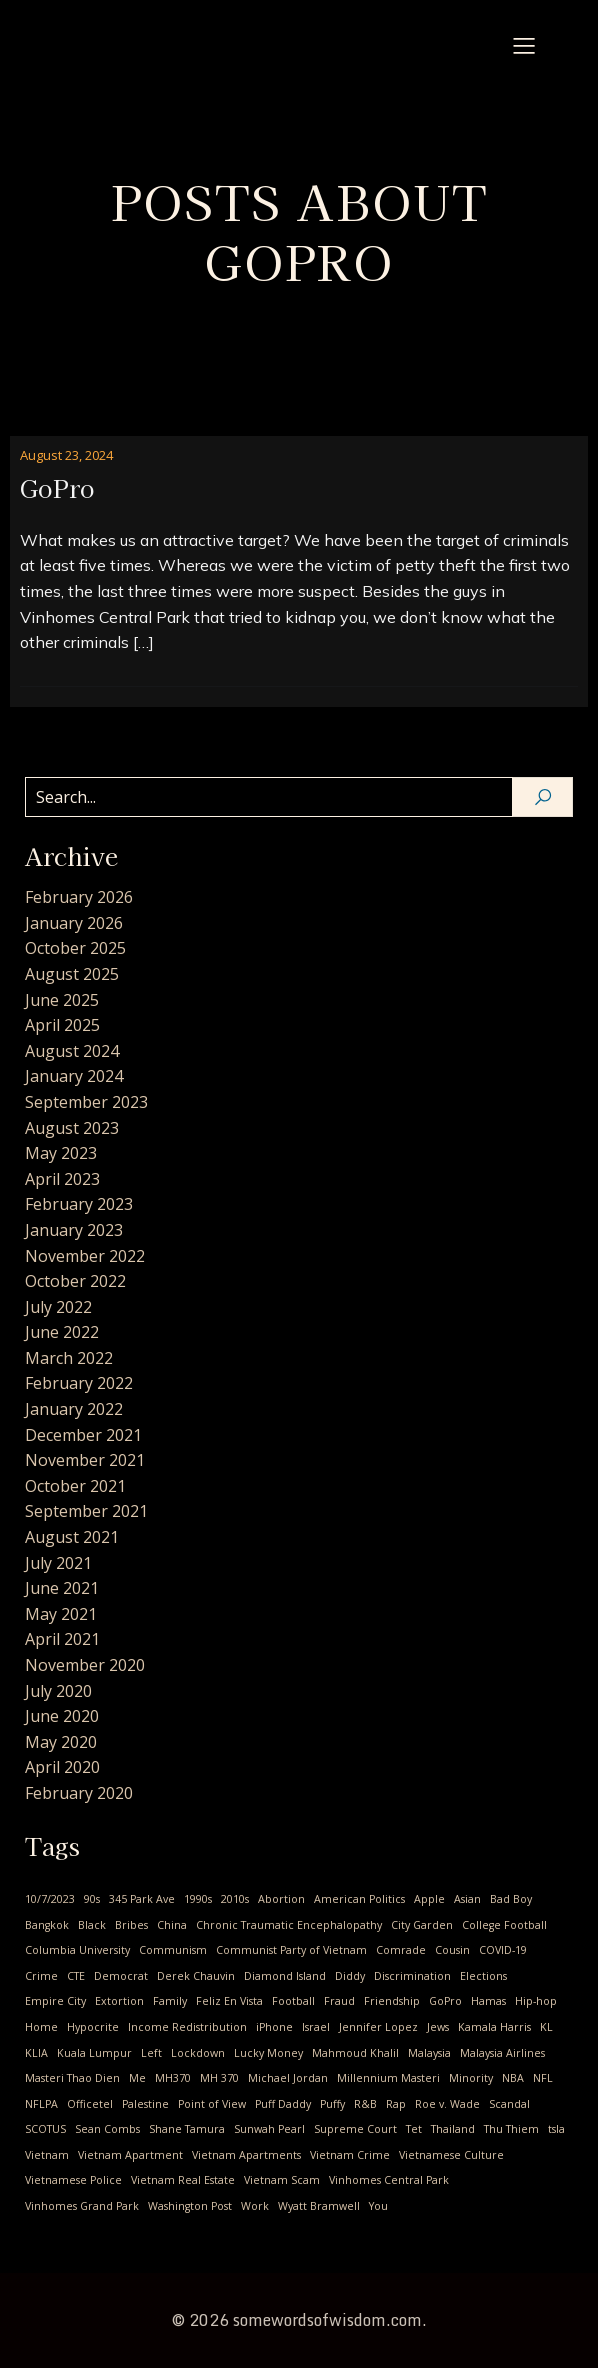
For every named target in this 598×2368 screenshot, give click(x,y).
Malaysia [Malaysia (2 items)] (429, 2053)
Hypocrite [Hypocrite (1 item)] (93, 2027)
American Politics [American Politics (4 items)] (359, 1899)
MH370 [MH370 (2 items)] (173, 2078)
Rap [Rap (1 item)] (396, 2104)
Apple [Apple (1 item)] (429, 1899)
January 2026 (74, 923)
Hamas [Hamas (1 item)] (488, 2001)
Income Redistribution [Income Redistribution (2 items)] (187, 2027)
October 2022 (75, 1281)
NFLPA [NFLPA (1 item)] (41, 2104)
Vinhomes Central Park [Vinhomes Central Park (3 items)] (389, 2180)
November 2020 (85, 1665)
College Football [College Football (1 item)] (504, 1925)
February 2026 (79, 897)
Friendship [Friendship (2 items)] (392, 2001)
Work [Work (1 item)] (255, 2206)
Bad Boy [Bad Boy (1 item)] (511, 1899)
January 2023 (74, 1230)
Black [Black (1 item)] (92, 1925)
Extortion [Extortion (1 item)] (119, 2001)
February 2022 (79, 1383)
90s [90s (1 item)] (92, 1899)
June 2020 (62, 1716)
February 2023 (79, 1204)
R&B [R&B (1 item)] (365, 2104)
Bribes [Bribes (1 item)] (131, 1925)
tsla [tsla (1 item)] (556, 2129)
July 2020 (58, 1691)
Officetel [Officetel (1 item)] (90, 2104)
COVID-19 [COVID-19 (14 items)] (503, 1950)
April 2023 (62, 1179)
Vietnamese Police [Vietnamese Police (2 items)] (73, 2180)
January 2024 (74, 1076)
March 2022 (69, 1358)
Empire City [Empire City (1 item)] (55, 2001)
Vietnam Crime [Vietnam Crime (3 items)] (350, 2155)
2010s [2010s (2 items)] (235, 1899)
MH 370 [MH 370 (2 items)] (219, 2078)
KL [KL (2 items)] (546, 2027)
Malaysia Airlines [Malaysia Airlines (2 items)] (502, 2053)
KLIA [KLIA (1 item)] (36, 2053)
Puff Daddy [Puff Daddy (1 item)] (283, 2104)
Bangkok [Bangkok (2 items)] (47, 1925)
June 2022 (62, 1332)
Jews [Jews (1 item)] (438, 2027)
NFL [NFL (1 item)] (543, 2078)
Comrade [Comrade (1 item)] (401, 1950)
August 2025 (72, 974)
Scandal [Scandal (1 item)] (509, 2104)
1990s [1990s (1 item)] (198, 1899)
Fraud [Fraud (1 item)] (339, 2001)
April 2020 (62, 1767)
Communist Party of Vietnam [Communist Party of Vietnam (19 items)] (291, 1950)
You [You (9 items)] (378, 2206)
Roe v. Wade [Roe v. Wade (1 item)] (447, 2104)
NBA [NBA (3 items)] (513, 2078)
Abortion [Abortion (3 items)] (281, 1899)
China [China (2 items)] (172, 1925)
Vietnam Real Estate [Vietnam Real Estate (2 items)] (183, 2180)
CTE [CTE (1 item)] (76, 1976)
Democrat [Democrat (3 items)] (121, 1976)
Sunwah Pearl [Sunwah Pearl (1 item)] (269, 2129)
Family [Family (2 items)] (170, 2001)
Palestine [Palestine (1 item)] (145, 2104)
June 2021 (62, 1588)
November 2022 (85, 1256)
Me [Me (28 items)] (137, 2078)
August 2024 (72, 1051)
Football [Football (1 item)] (293, 2001)
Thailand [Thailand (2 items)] (453, 2129)
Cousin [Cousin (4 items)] (452, 1950)
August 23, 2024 (66, 455)
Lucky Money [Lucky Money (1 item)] (268, 2053)
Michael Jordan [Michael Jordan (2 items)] (288, 2078)
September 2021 (86, 1511)
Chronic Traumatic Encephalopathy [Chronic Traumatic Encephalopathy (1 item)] (289, 1925)
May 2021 (61, 1614)
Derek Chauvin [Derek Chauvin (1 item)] (196, 1976)
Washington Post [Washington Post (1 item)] (190, 2206)
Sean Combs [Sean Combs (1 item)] (107, 2129)
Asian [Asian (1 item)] (467, 1899)
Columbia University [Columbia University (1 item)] (77, 1950)
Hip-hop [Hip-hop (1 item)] (536, 2001)
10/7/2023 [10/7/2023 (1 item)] (50, 1899)
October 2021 (75, 1486)
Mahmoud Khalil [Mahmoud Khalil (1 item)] (355, 2053)
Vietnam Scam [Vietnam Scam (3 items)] (282, 2180)
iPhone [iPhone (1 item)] (274, 2027)
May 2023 (61, 1153)
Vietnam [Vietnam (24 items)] (47, 2155)
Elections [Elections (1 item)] (483, 1976)
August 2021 (72, 1537)
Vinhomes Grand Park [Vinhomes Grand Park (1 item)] (82, 2206)
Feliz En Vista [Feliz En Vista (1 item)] (229, 2001)
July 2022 (58, 1307)
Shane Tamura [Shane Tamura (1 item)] (187, 2129)
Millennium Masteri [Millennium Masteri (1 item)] (388, 2078)
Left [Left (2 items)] (151, 2053)
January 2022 (74, 1409)
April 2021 (62, 1639)
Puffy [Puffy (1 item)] (332, 2104)
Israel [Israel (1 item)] (316, 2027)
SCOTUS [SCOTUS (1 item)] (45, 2129)
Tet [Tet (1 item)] (414, 2129)
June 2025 (62, 1000)
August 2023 (72, 1128)
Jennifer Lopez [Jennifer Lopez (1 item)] (378, 2027)
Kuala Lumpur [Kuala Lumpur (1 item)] (94, 2053)
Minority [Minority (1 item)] (471, 2078)
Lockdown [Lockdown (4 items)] (198, 2053)
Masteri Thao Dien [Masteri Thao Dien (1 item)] (72, 2078)
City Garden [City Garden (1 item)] (422, 1925)
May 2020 (61, 1742)
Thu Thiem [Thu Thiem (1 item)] (511, 2129)
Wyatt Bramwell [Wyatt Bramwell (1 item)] (319, 2206)
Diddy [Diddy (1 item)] (350, 1976)
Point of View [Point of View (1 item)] (212, 2104)
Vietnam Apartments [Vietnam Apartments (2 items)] (246, 2155)
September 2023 (86, 1102)
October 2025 (75, 948)
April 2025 (62, 1025)
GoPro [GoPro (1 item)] (445, 2001)
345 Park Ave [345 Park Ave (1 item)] (142, 1899)
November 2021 (85, 1460)
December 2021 (83, 1435)
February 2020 (79, 1793)
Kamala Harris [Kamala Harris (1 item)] (494, 2027)
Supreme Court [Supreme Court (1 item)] (355, 2129)
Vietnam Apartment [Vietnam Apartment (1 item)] (130, 2155)
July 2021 (58, 1563)
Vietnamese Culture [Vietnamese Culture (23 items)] (451, 2155)
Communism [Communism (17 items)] (173, 1950)
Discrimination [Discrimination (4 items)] (412, 1976)
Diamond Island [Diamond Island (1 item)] (285, 1976)
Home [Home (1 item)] (41, 2027)
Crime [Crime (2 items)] (41, 1976)
